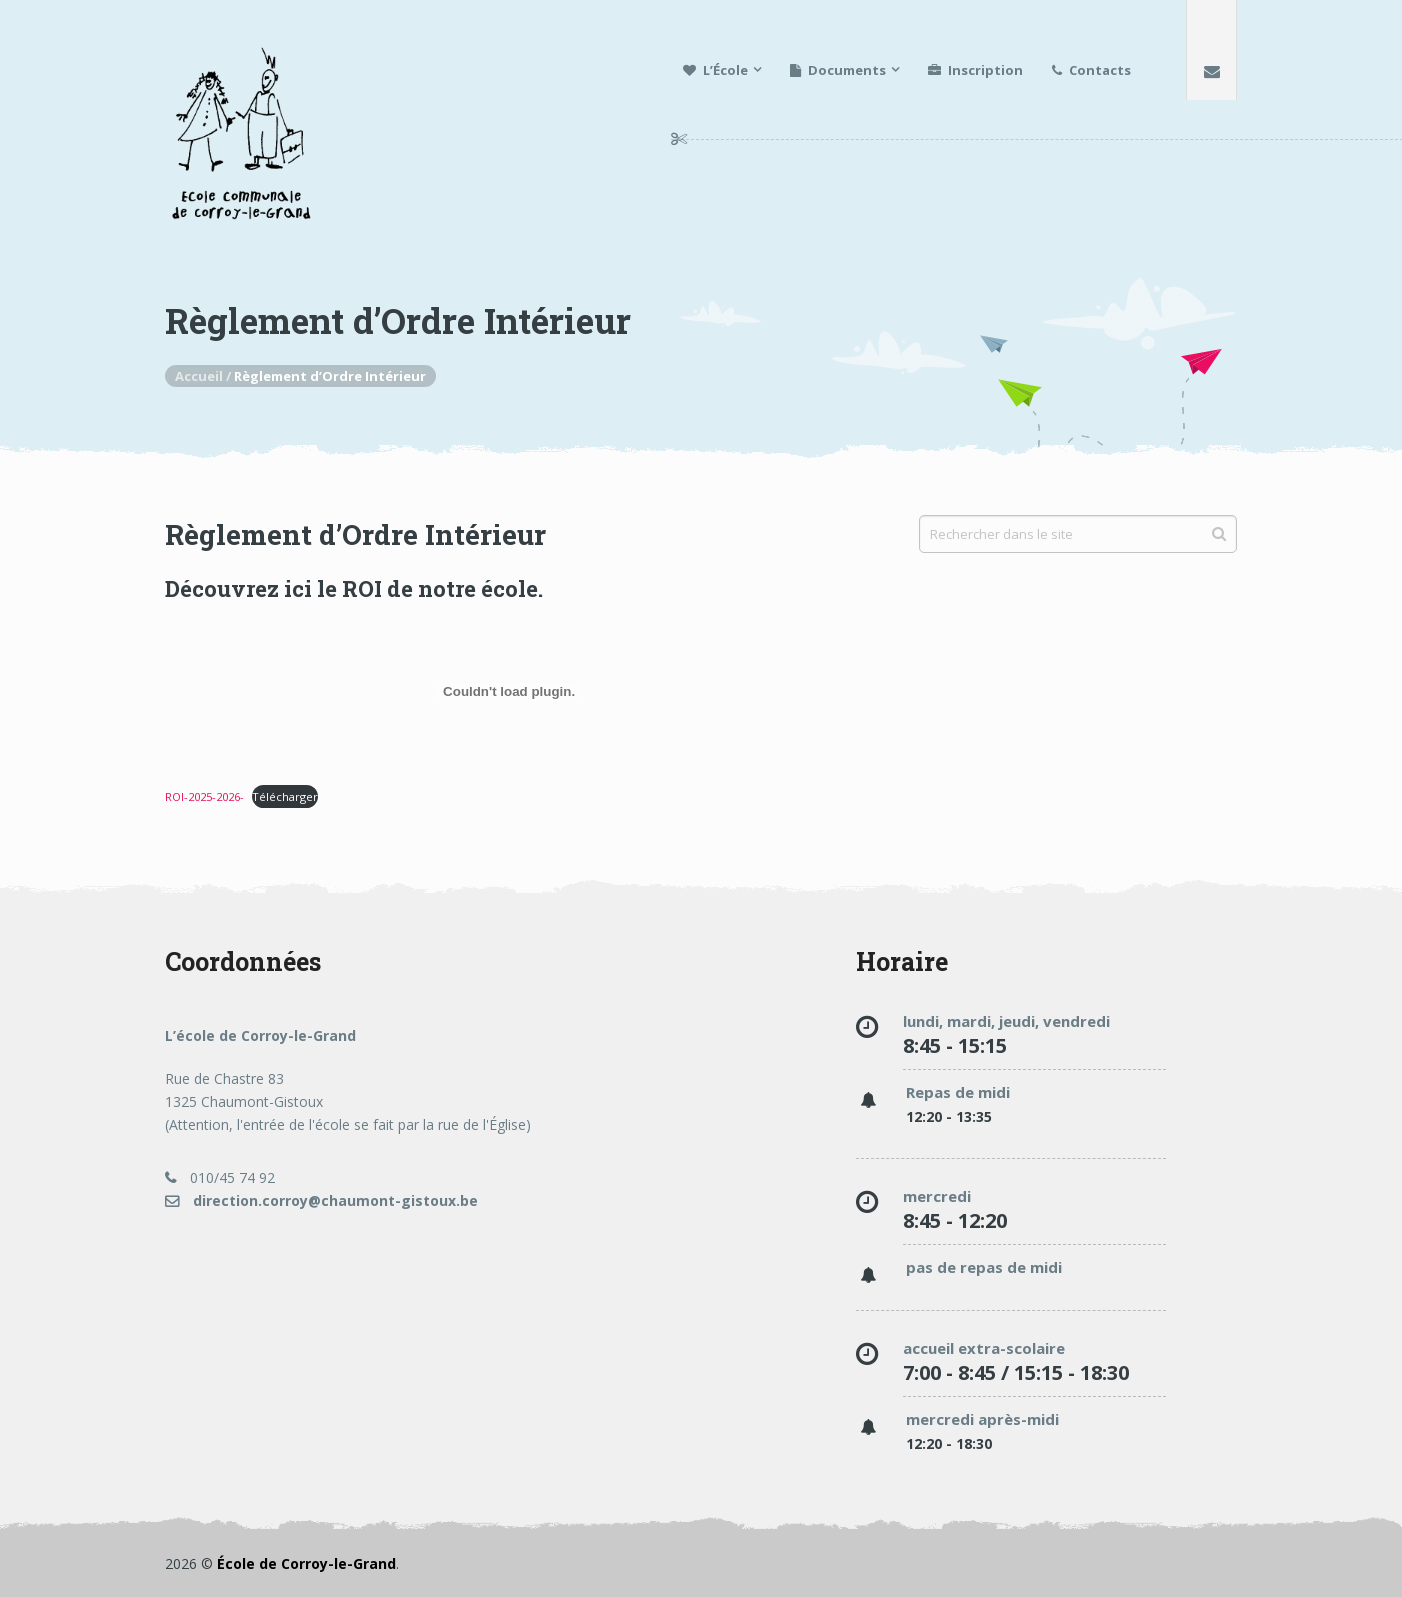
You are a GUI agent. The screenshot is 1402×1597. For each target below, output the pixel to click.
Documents (838, 70)
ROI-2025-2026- (204, 796)
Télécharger (285, 796)
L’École (715, 70)
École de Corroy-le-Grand (306, 1563)
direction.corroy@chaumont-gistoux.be (321, 1200)
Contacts (1091, 70)
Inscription (975, 70)
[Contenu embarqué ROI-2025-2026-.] (509, 692)
